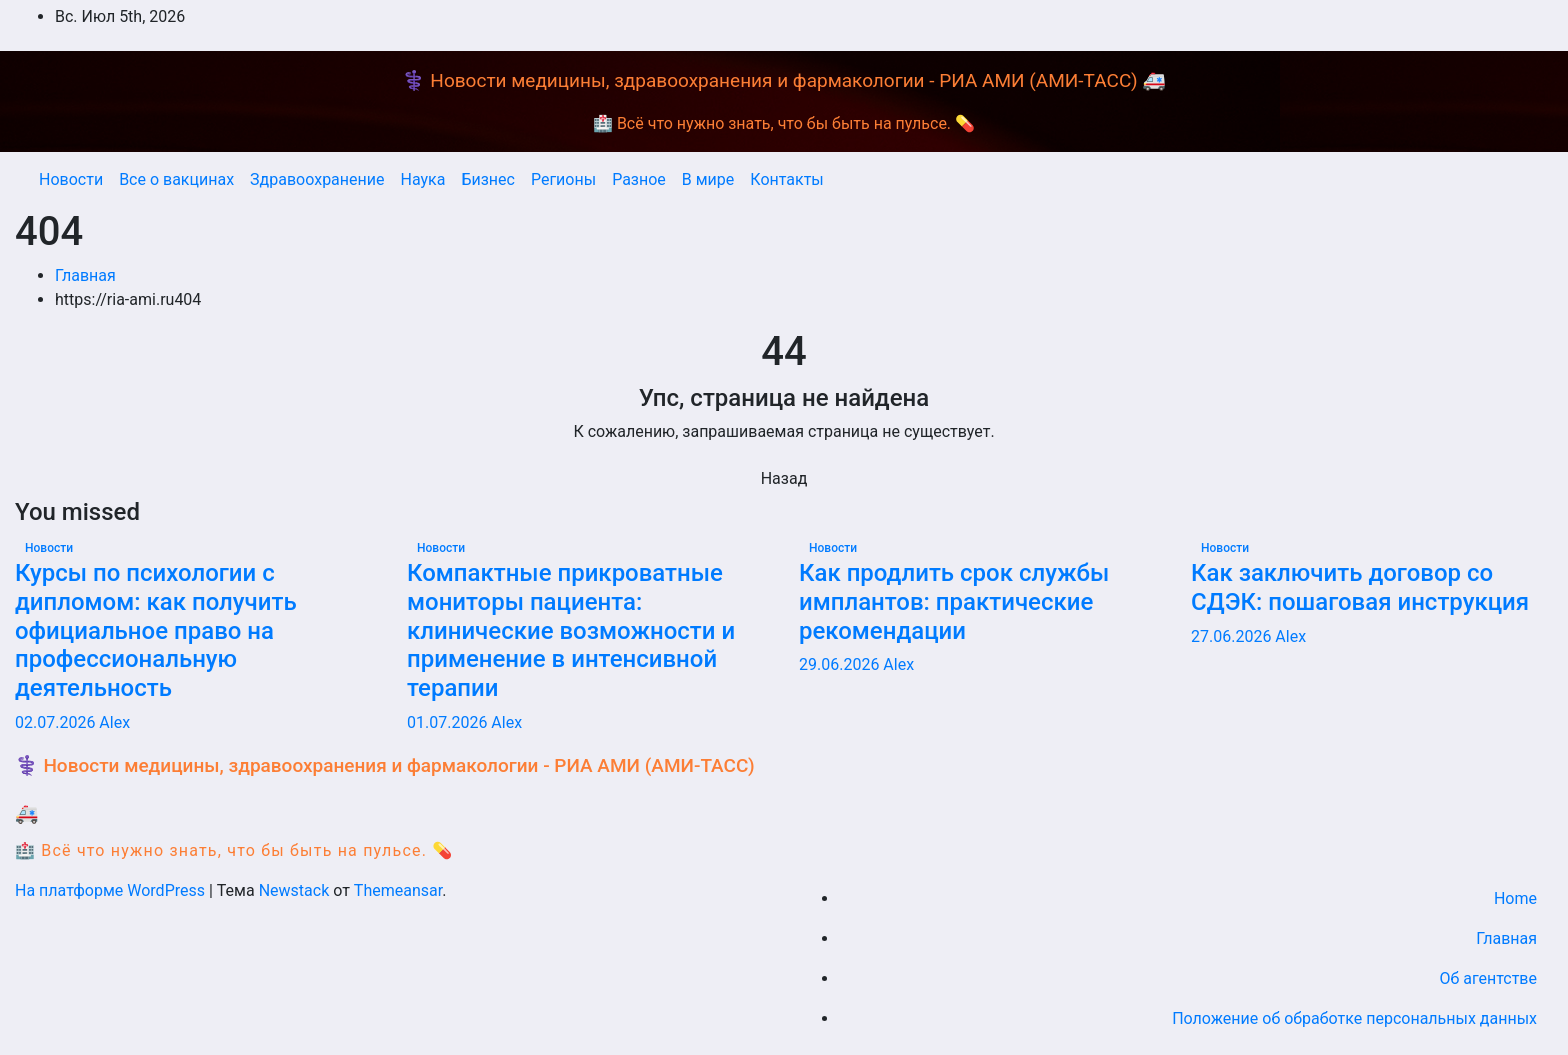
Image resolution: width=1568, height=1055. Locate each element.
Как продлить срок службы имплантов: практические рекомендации (954, 602)
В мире (708, 179)
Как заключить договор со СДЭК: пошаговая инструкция (1360, 587)
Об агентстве (1488, 978)
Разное (639, 179)
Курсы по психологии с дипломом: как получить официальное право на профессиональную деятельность (156, 630)
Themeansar (398, 890)
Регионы (563, 179)
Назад (784, 478)
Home (1515, 898)
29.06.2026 (841, 664)
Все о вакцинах (176, 179)
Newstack (294, 890)
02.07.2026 (57, 722)
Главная (85, 275)
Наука (422, 179)
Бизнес (488, 179)
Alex (114, 722)
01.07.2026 (449, 722)
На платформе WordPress (112, 890)
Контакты (786, 179)
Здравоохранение (317, 179)
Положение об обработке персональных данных (1354, 1018)
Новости (71, 179)
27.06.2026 (1233, 636)
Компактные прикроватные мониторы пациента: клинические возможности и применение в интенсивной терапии (571, 630)
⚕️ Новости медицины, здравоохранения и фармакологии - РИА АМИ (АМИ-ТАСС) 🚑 (784, 80)
